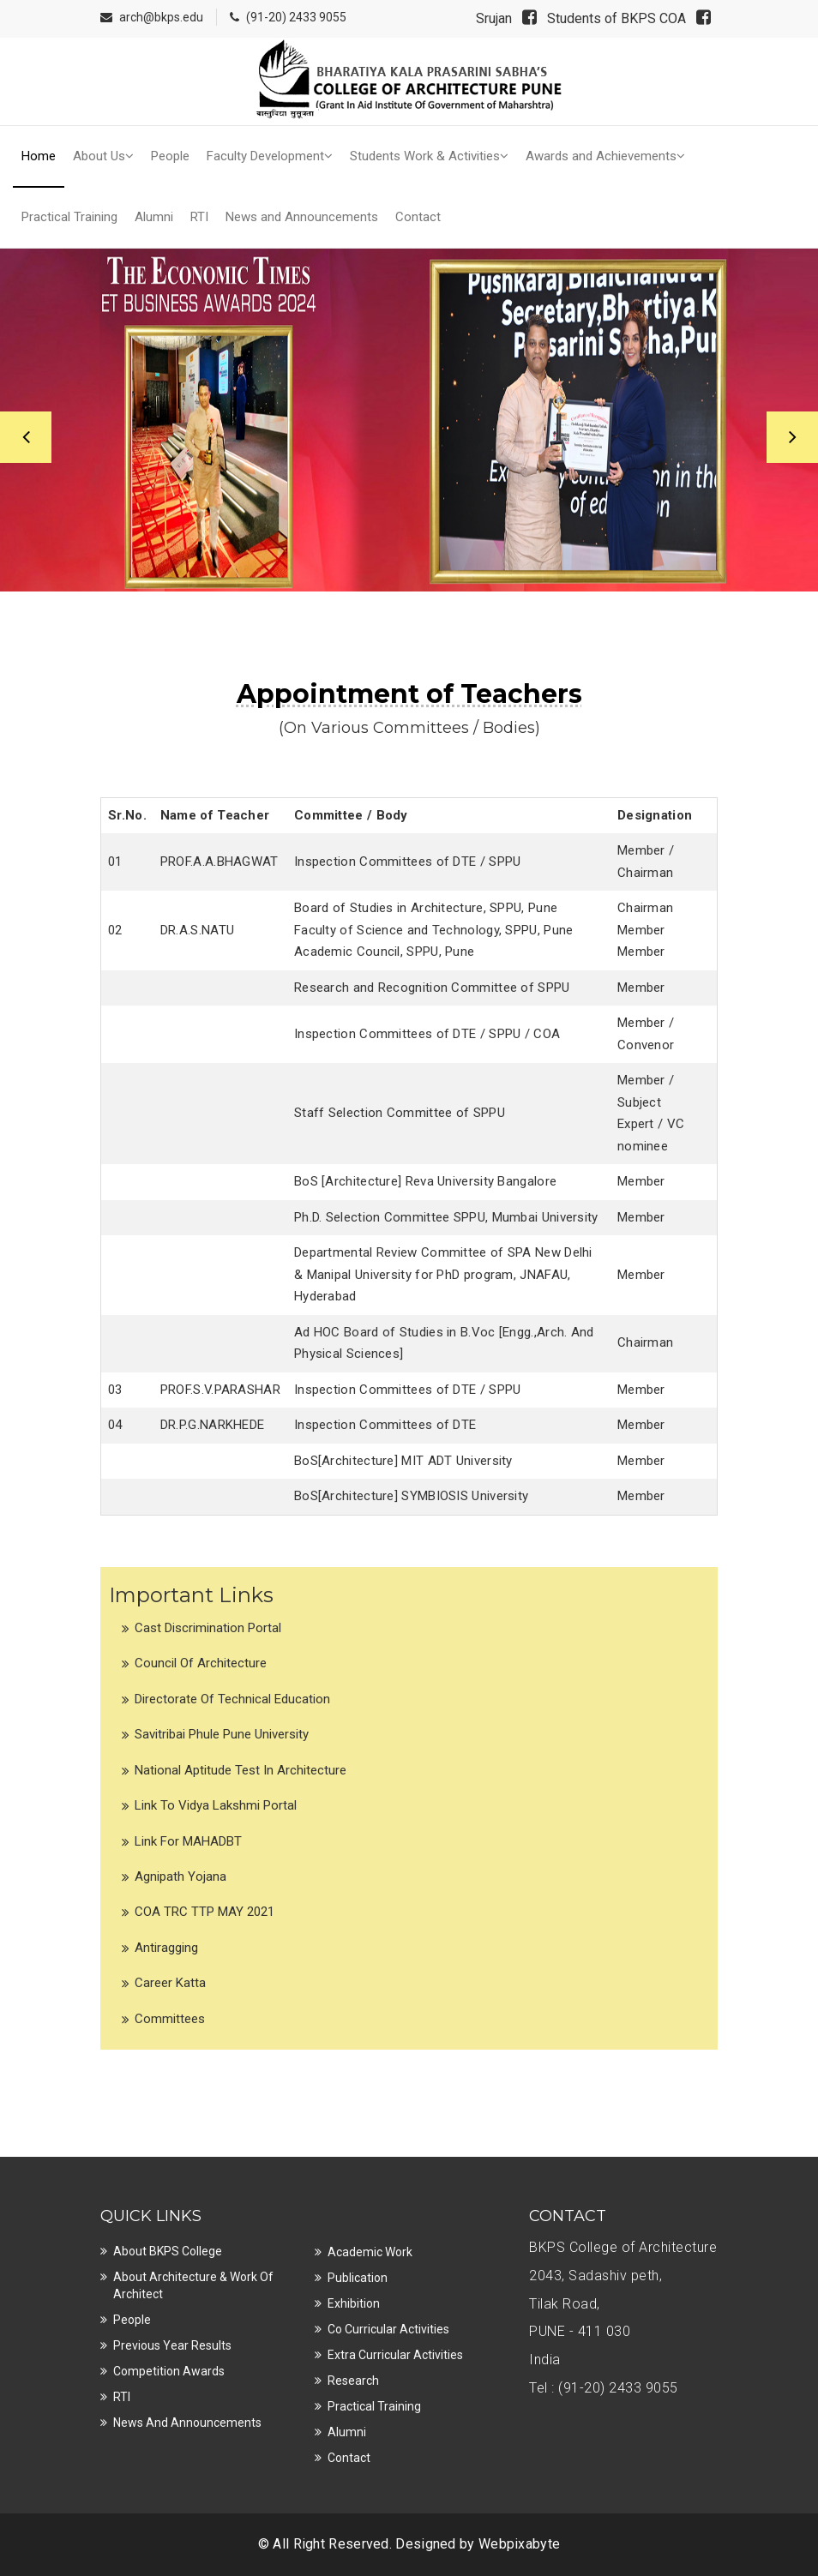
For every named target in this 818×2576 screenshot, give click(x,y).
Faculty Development (270, 156)
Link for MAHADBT (188, 1841)
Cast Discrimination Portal (208, 1628)
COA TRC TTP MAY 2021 (204, 1911)
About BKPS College (167, 2251)
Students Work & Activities (429, 156)
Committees (170, 2019)
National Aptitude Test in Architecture (240, 1770)
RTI (199, 217)
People (170, 156)
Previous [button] (25, 437)
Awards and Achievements (605, 156)
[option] (409, 420)
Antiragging (166, 1947)
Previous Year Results (172, 2345)
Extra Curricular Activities (395, 2355)
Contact (418, 217)
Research (353, 2380)
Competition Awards (169, 2371)
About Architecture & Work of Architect (193, 2285)
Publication (358, 2278)
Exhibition (354, 2303)
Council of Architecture (201, 1663)
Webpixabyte (519, 2544)
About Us (103, 156)
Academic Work (370, 2252)
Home (38, 156)
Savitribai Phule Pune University (222, 1734)
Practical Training (69, 217)
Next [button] (792, 437)
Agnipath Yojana (180, 1876)
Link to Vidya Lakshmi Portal (216, 1805)
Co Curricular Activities (388, 2329)
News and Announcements (302, 217)
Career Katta (170, 1983)
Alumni (154, 217)
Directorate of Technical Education (232, 1699)
